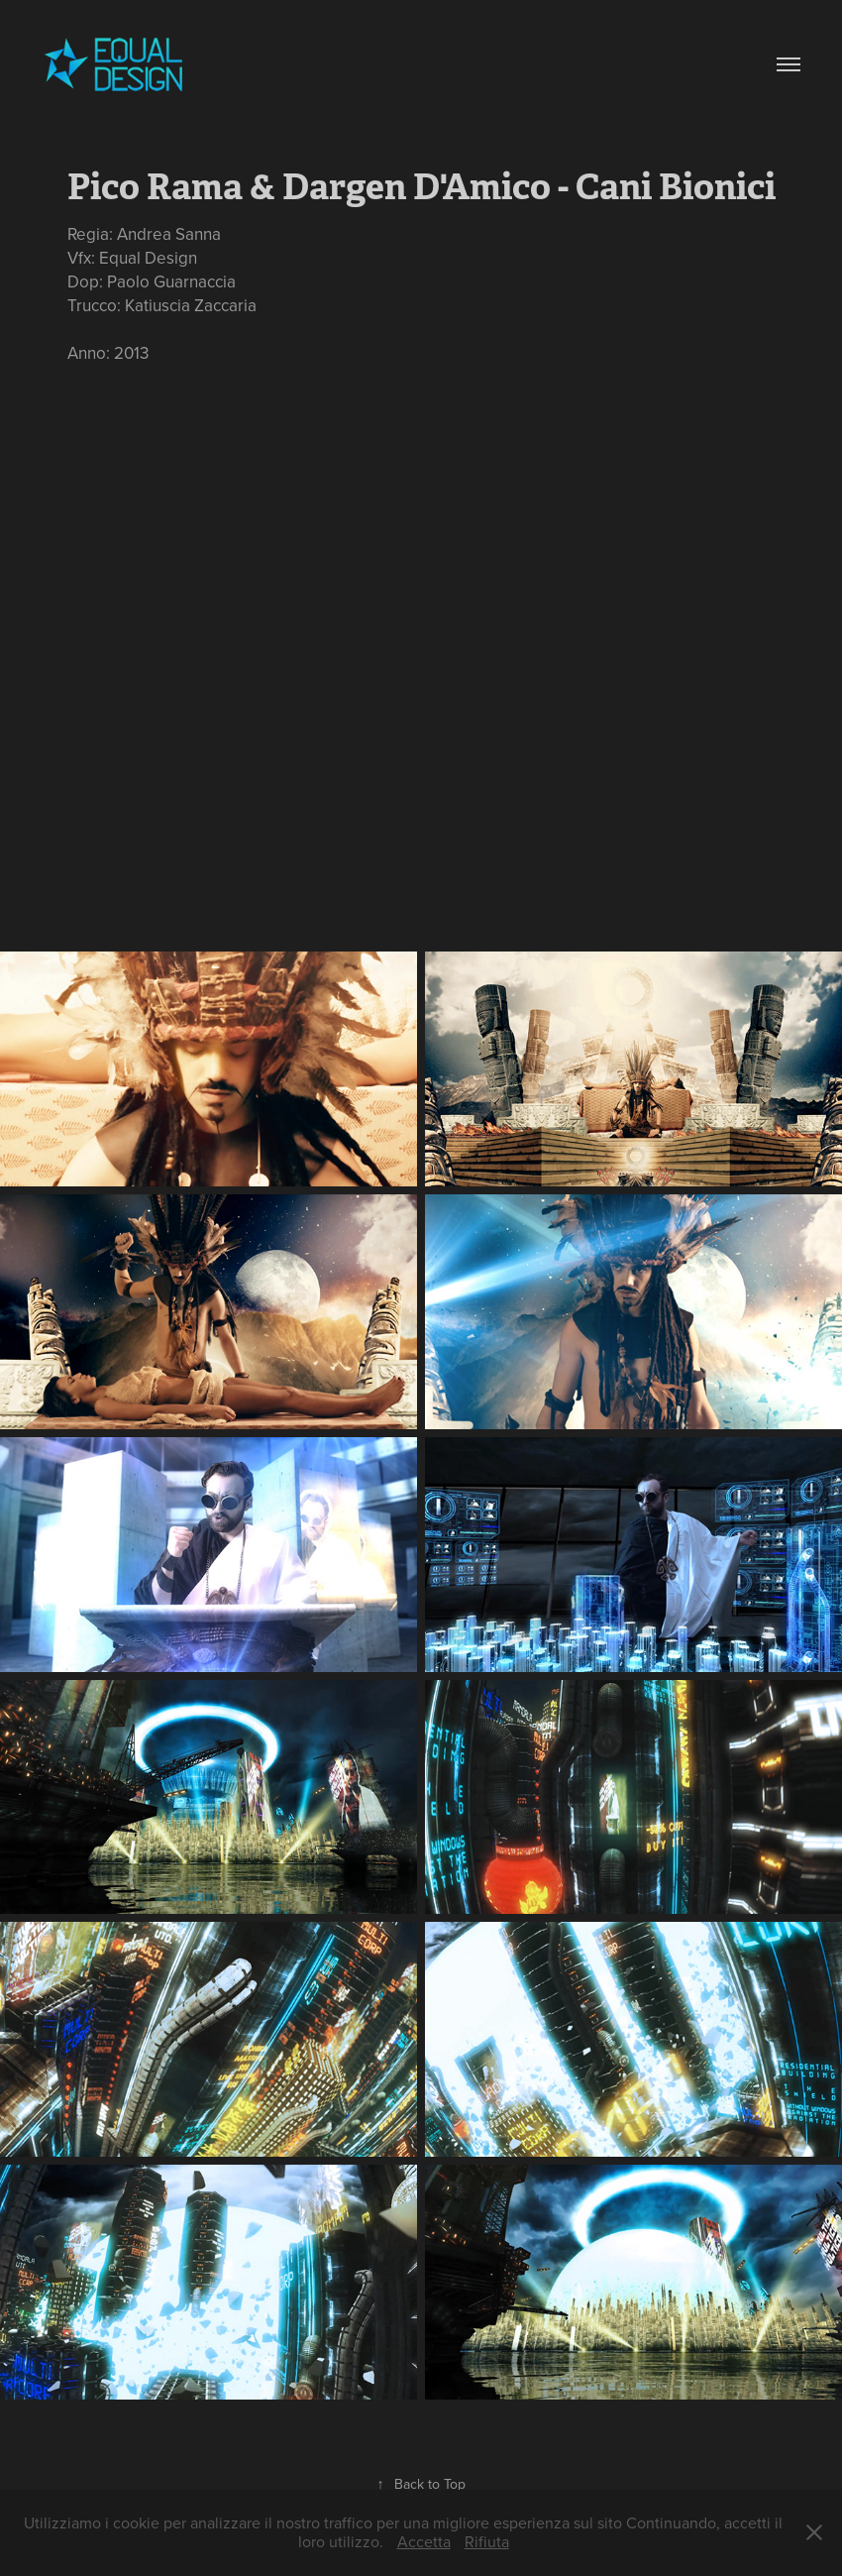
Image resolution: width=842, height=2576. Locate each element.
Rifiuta (487, 2541)
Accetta (424, 2541)
